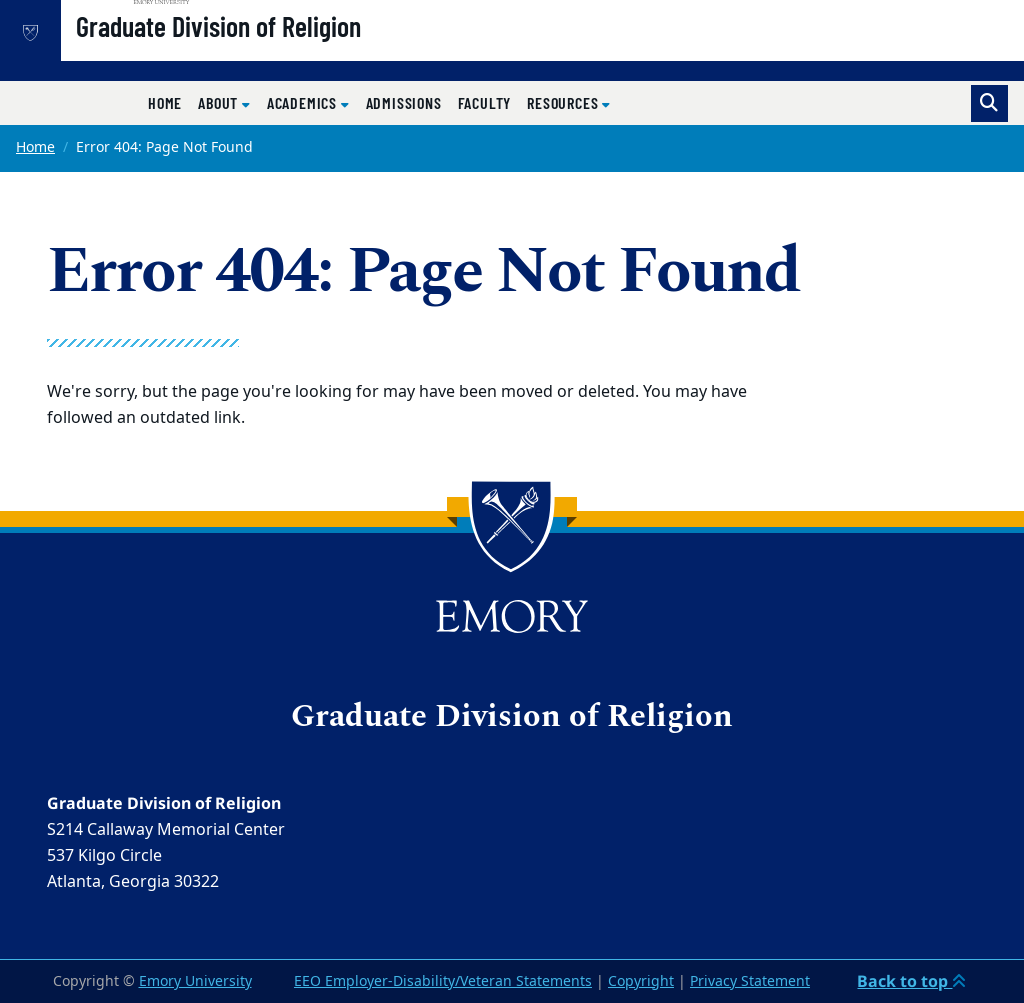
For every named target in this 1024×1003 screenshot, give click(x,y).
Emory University (195, 981)
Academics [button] (304, 102)
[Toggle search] (989, 103)
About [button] (220, 102)
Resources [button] (564, 102)
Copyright (641, 981)
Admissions (404, 102)
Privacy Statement (750, 981)
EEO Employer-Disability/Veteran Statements (443, 981)
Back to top (911, 981)
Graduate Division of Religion (282, 51)
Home (165, 102)
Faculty (485, 102)
